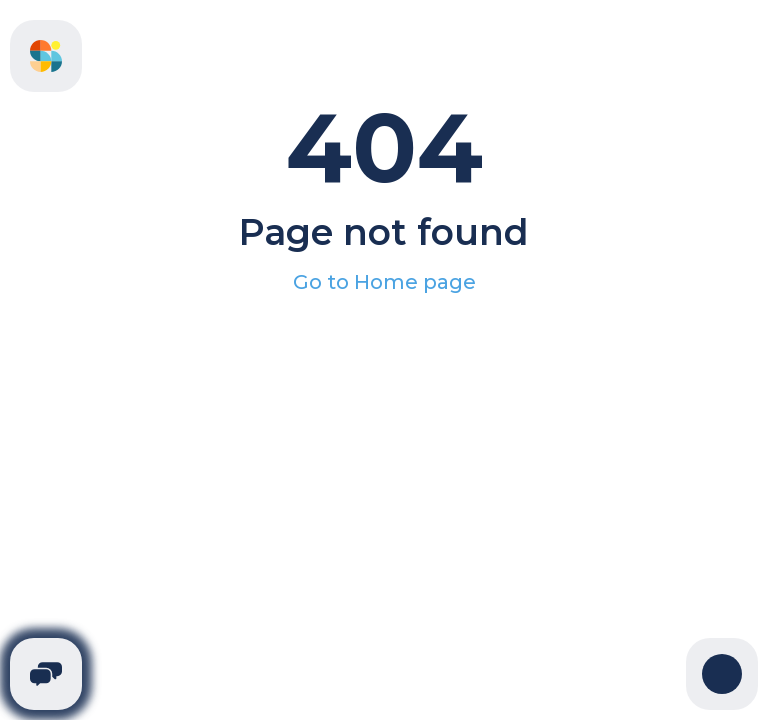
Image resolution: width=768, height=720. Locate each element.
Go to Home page (384, 282)
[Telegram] (46, 674)
